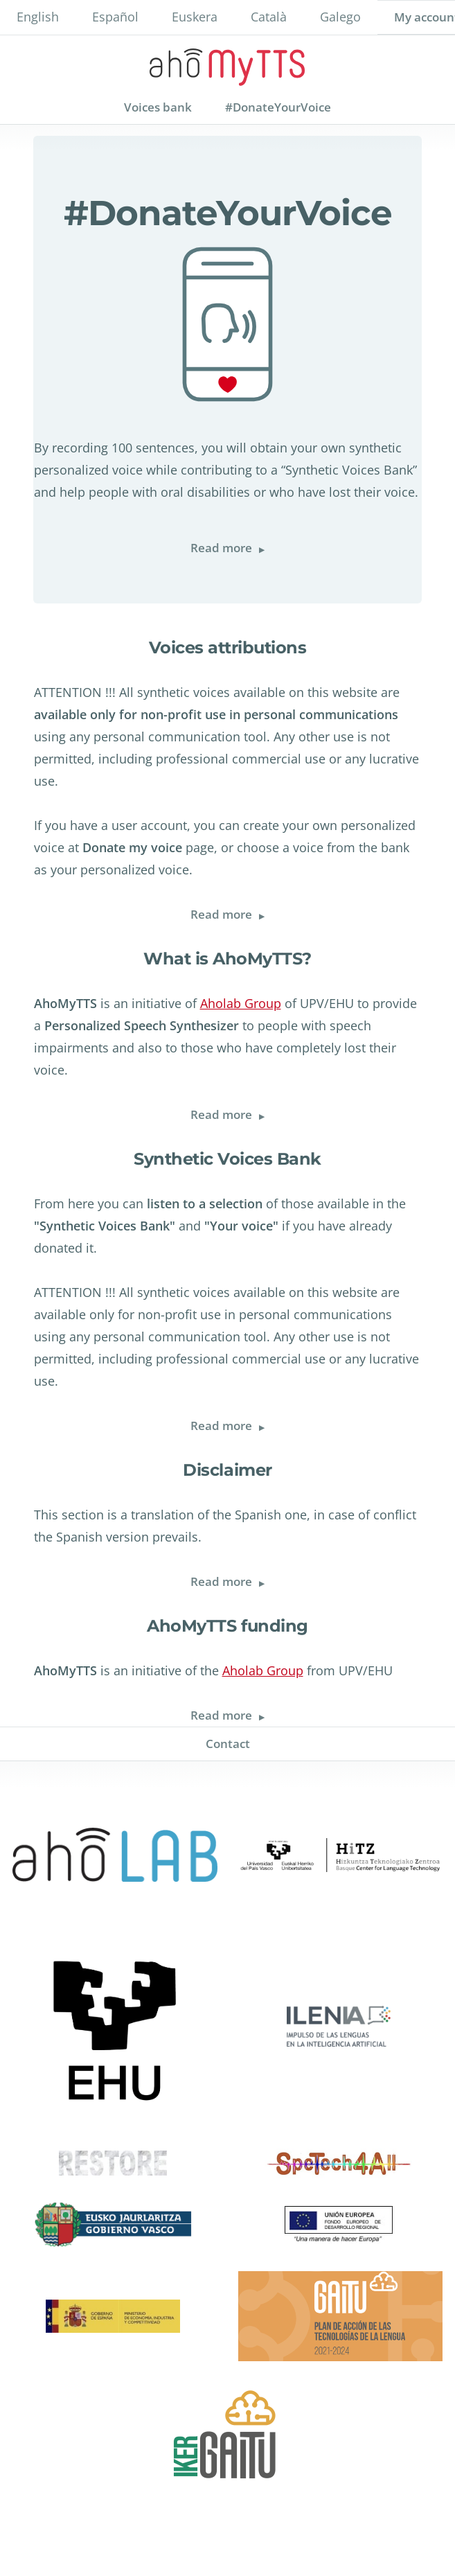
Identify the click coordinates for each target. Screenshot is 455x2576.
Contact (228, 1744)
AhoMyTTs (227, 63)
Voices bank (158, 107)
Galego (340, 16)
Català (269, 16)
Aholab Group (240, 1003)
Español (115, 16)
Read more (235, 548)
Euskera (194, 16)
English (38, 16)
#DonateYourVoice (278, 107)
